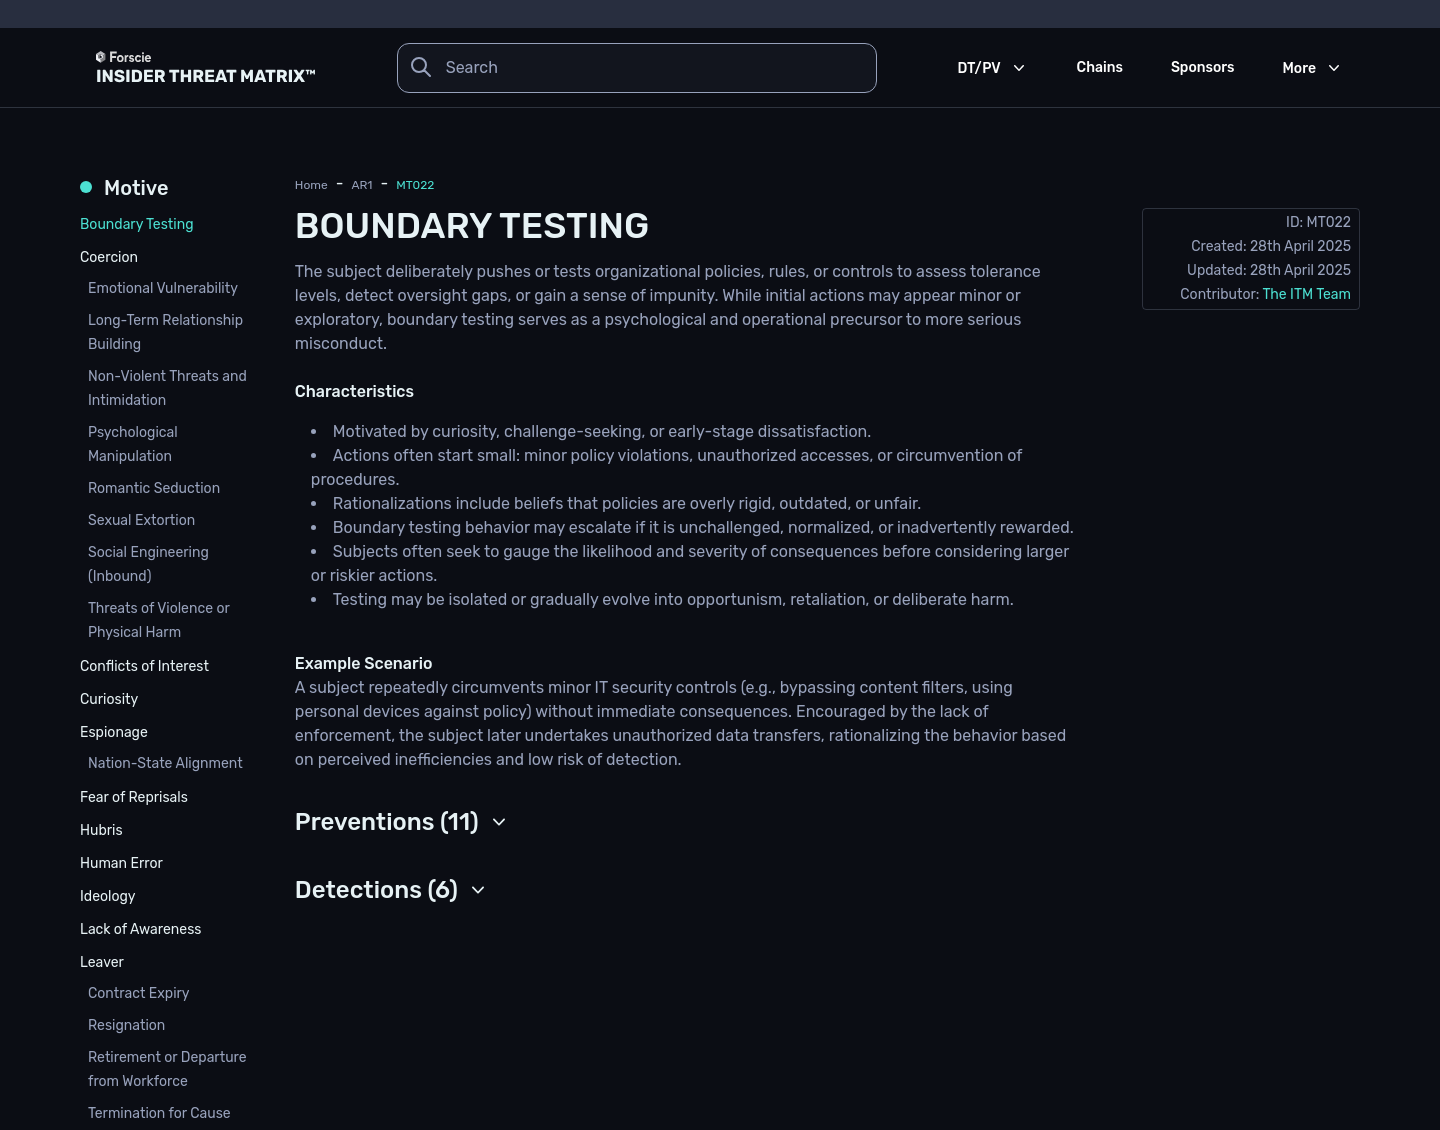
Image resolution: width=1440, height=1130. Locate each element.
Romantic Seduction (154, 488)
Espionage (114, 732)
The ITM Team (1306, 294)
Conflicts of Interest (144, 666)
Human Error (121, 863)
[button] (403, 822)
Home (311, 185)
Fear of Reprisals (134, 797)
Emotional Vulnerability (163, 288)
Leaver (102, 962)
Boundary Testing (137, 224)
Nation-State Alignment (165, 763)
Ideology (108, 896)
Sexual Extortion (141, 520)
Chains (1100, 67)
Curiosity (109, 699)
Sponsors (1203, 67)
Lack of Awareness (140, 929)
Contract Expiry (139, 993)
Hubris (101, 830)
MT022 (415, 185)
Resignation (126, 1025)
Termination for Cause (159, 1113)
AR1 (361, 185)
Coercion (109, 257)
